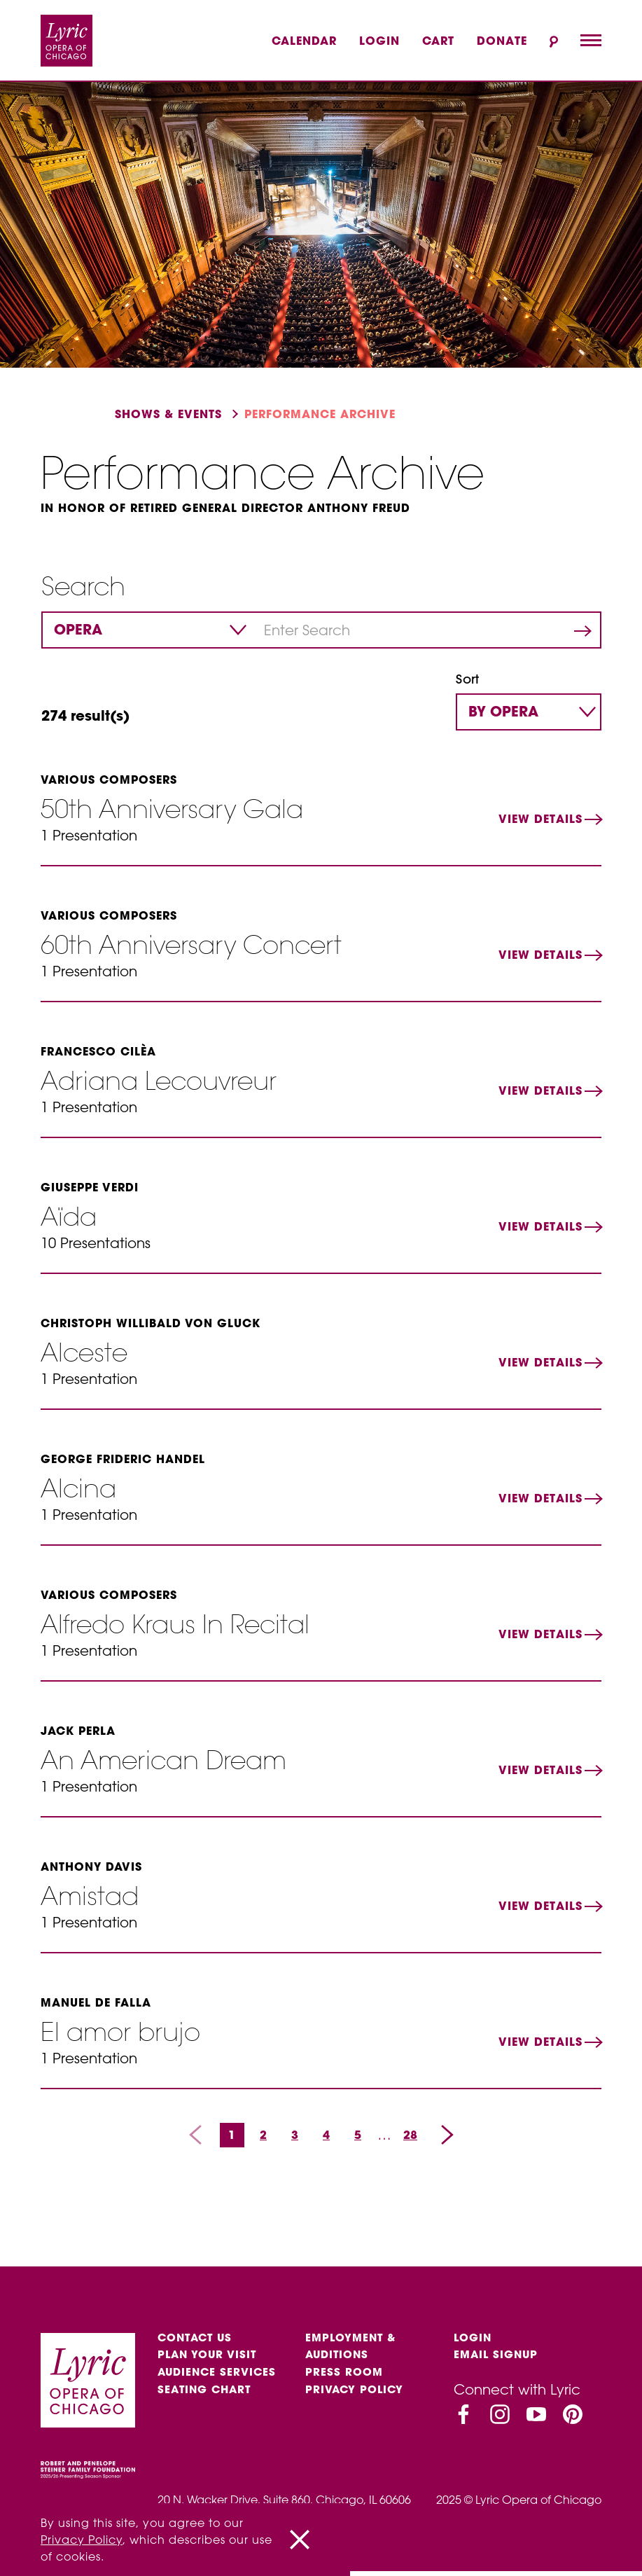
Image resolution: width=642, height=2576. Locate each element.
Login (379, 40)
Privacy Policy (356, 2398)
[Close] (299, 2539)
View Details (540, 819)
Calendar (304, 40)
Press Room (345, 2378)
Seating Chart (207, 2398)
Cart (438, 40)
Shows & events (168, 414)
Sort (467, 680)
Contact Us (197, 2339)
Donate (502, 40)
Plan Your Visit (209, 2359)
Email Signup (498, 2359)
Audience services (219, 2378)
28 (410, 2135)
